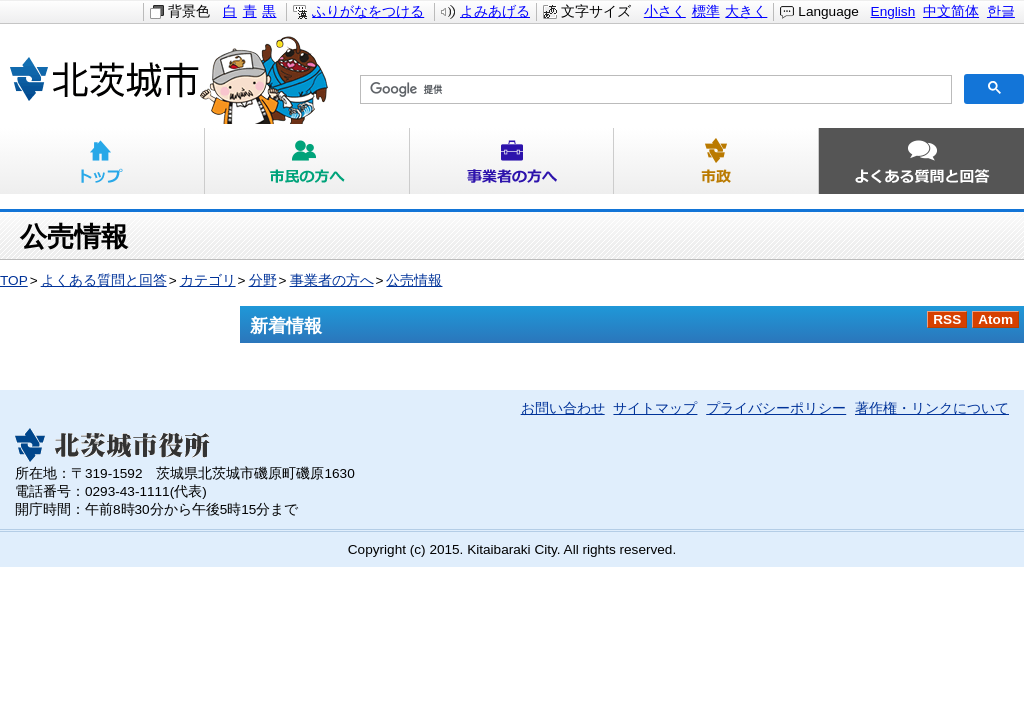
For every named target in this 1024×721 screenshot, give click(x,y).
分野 (263, 280)
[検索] (654, 90)
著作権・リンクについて (932, 408)
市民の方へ (307, 161)
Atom (995, 319)
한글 (1001, 11)
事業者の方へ (512, 161)
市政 (716, 161)
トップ (102, 161)
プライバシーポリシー (776, 408)
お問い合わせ (563, 408)
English (893, 11)
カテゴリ (208, 280)
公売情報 (414, 280)
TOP (14, 280)
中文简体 (951, 11)
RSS (947, 319)
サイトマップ (655, 408)
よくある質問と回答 (921, 161)
